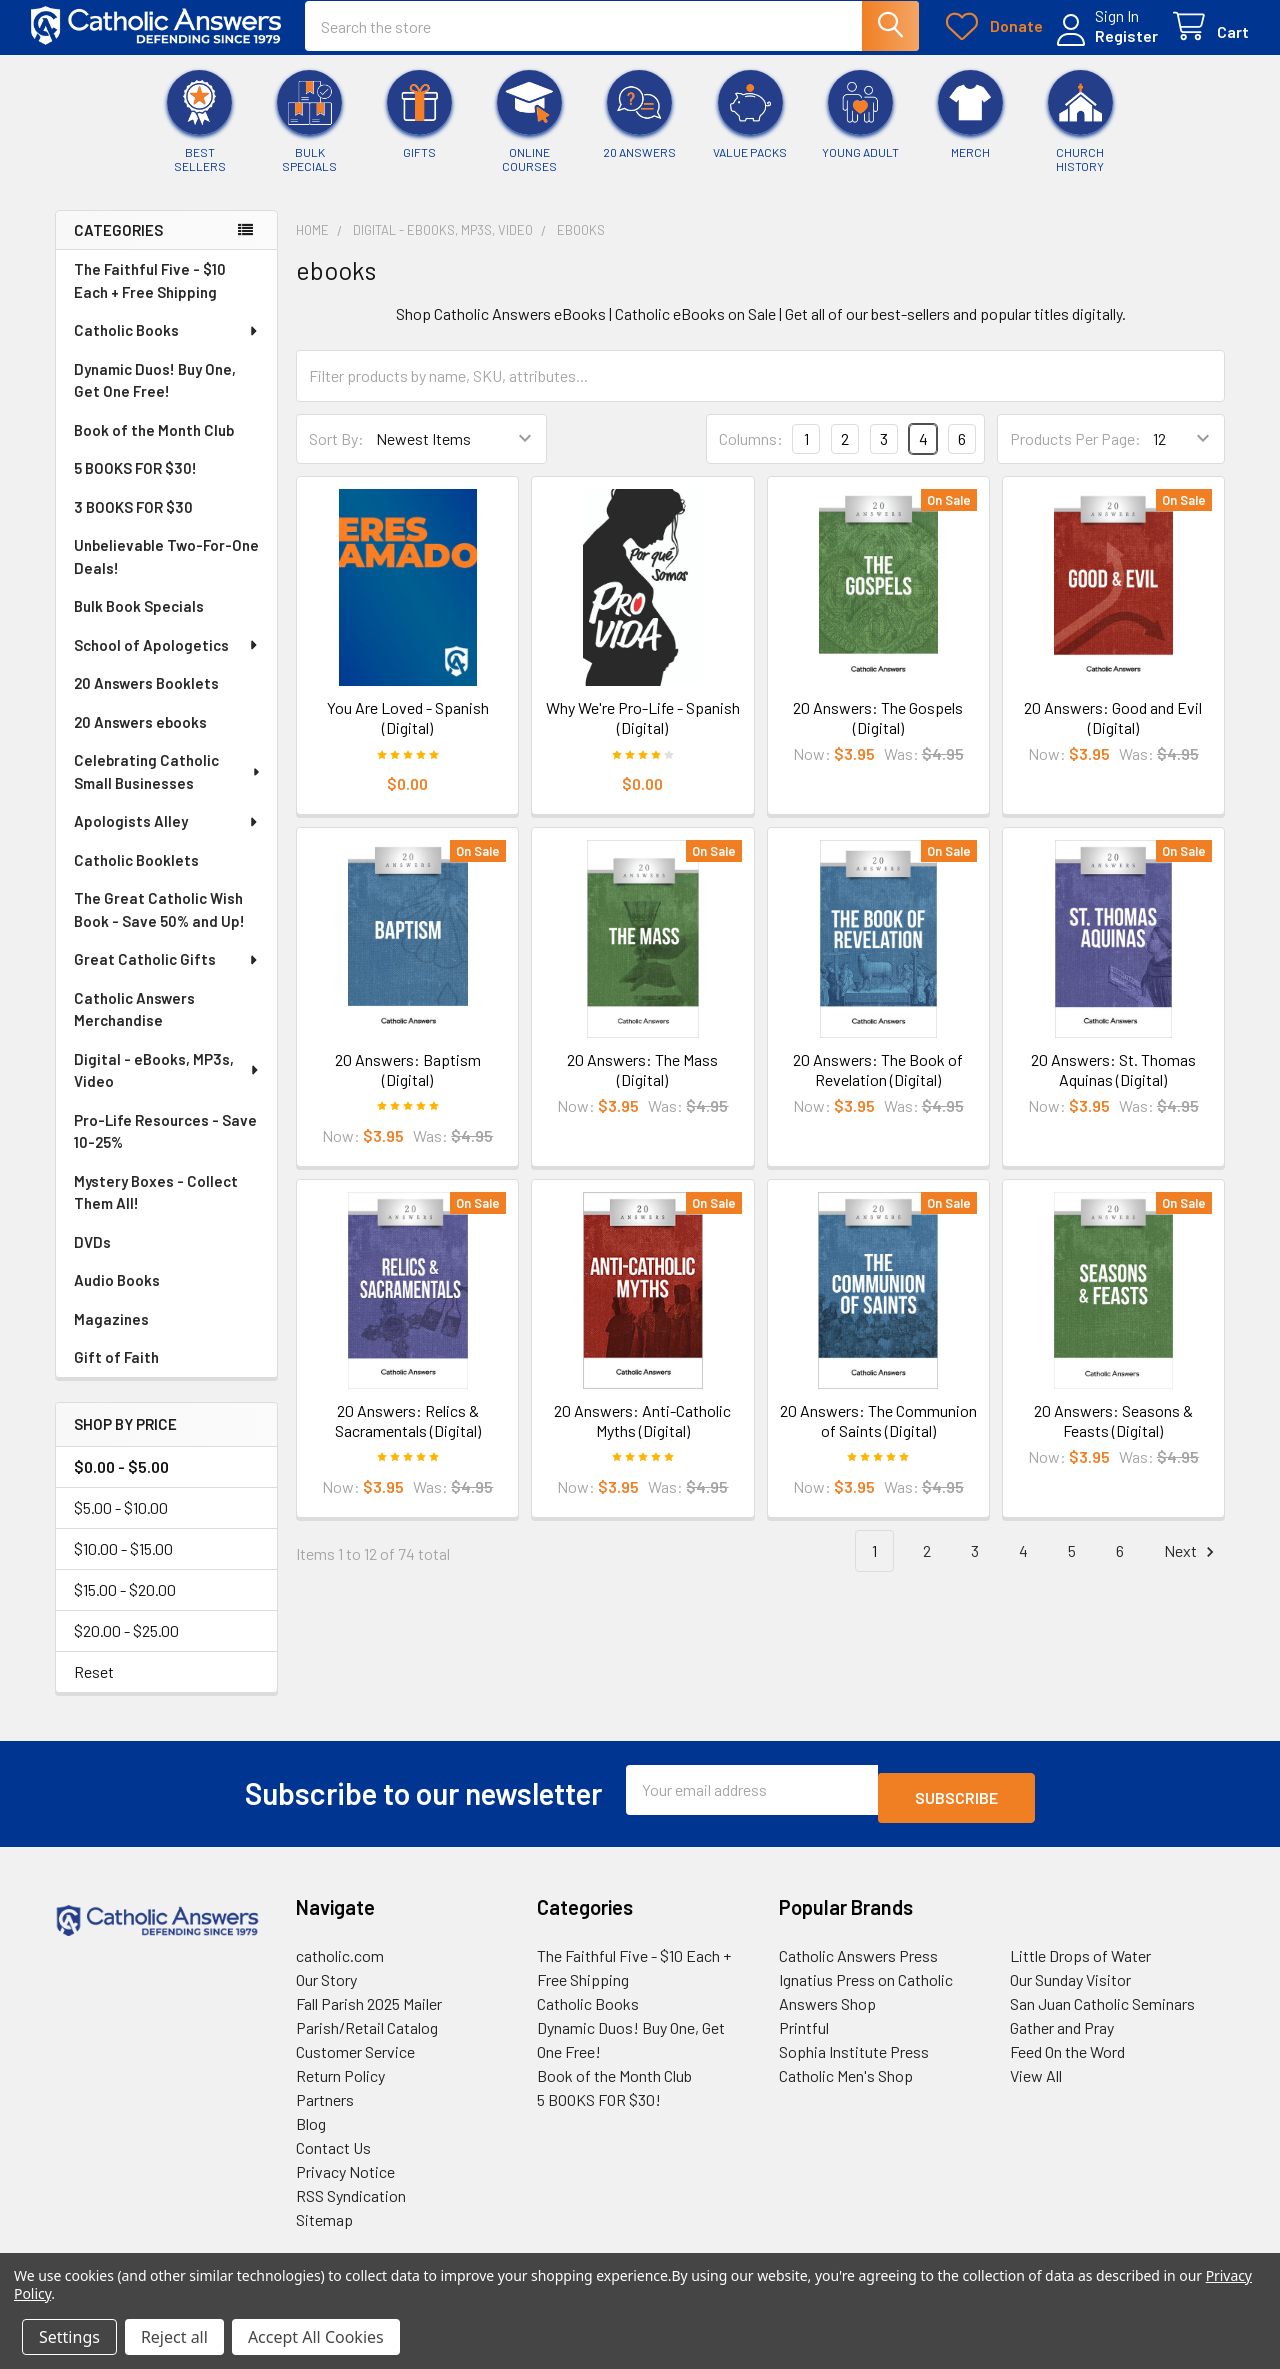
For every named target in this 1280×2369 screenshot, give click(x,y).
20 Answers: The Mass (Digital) (642, 1083)
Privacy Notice (345, 2177)
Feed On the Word (1067, 2057)
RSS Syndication (351, 2201)
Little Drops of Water (1080, 1961)
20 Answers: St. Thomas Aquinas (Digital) (1113, 1083)
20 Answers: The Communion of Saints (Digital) (878, 1434)
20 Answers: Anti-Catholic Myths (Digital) (642, 1434)
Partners (325, 2105)
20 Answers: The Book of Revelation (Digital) (878, 1083)
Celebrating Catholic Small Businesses (168, 785)
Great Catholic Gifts (167, 973)
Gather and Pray (1062, 2033)
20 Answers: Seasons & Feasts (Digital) (1113, 1434)
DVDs (92, 1256)
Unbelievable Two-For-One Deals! (166, 570)
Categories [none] (118, 244)
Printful (804, 2033)
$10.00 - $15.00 (123, 1562)
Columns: (751, 452)
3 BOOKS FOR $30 (133, 521)
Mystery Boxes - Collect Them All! (156, 1206)
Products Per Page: (1075, 452)
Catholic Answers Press (858, 1961)
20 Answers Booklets (146, 697)
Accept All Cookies (316, 2337)
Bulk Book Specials (139, 620)
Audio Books (117, 1294)
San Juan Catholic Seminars (1102, 2009)
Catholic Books (167, 344)
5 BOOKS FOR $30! (135, 482)
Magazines (111, 1333)
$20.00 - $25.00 (126, 1644)
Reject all (174, 2337)
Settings (69, 2337)
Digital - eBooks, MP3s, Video (167, 1084)
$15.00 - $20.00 (125, 1603)
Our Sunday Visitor (1070, 1985)
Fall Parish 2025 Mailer (369, 2009)
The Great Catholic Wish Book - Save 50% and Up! (159, 923)
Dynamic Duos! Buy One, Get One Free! (155, 394)
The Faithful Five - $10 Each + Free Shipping (150, 294)
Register (1102, 47)
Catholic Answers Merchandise (134, 1023)
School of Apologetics (167, 659)
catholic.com (340, 1961)
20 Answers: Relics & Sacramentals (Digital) (408, 1434)
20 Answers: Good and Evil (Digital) (1113, 731)
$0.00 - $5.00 (121, 1480)
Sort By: (336, 452)
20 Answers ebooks (140, 736)
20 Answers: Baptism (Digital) (408, 1083)
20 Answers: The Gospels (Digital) (878, 731)
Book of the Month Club (154, 444)
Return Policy (340, 2081)
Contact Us (333, 2153)
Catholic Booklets (136, 874)
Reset (94, 1685)
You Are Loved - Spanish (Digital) (408, 731)
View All (1036, 2081)
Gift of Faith (116, 1371)
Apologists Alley (167, 835)
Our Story (326, 1985)
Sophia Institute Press (854, 2057)
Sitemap (324, 2225)
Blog (311, 2129)
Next (1192, 1565)
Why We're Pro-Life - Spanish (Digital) (643, 731)
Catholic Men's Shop (846, 2081)
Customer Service (355, 2057)
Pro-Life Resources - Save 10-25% (165, 1145)
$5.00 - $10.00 (121, 1521)
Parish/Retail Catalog (367, 2033)
